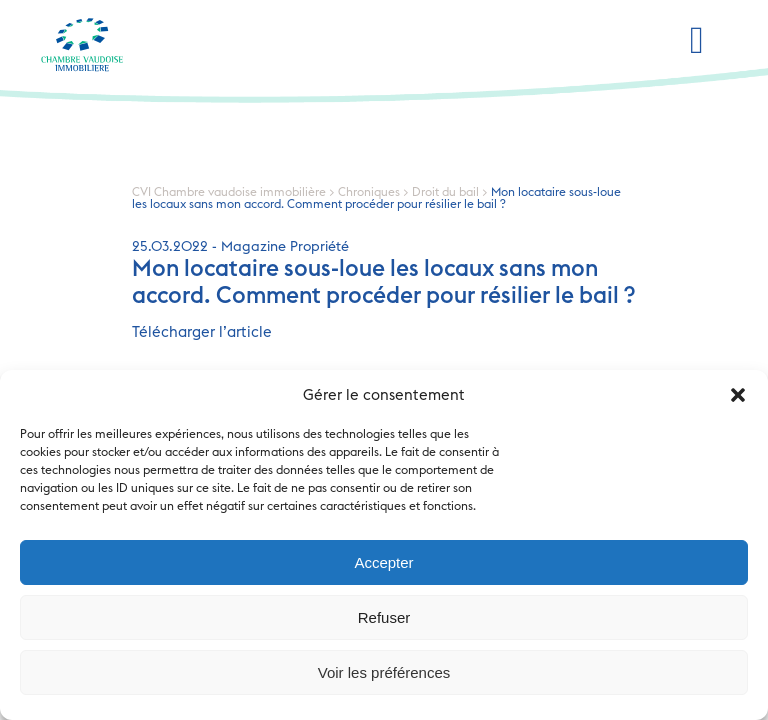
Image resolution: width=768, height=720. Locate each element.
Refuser (384, 617)
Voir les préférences (384, 672)
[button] (738, 395)
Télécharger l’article (202, 332)
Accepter (383, 562)
